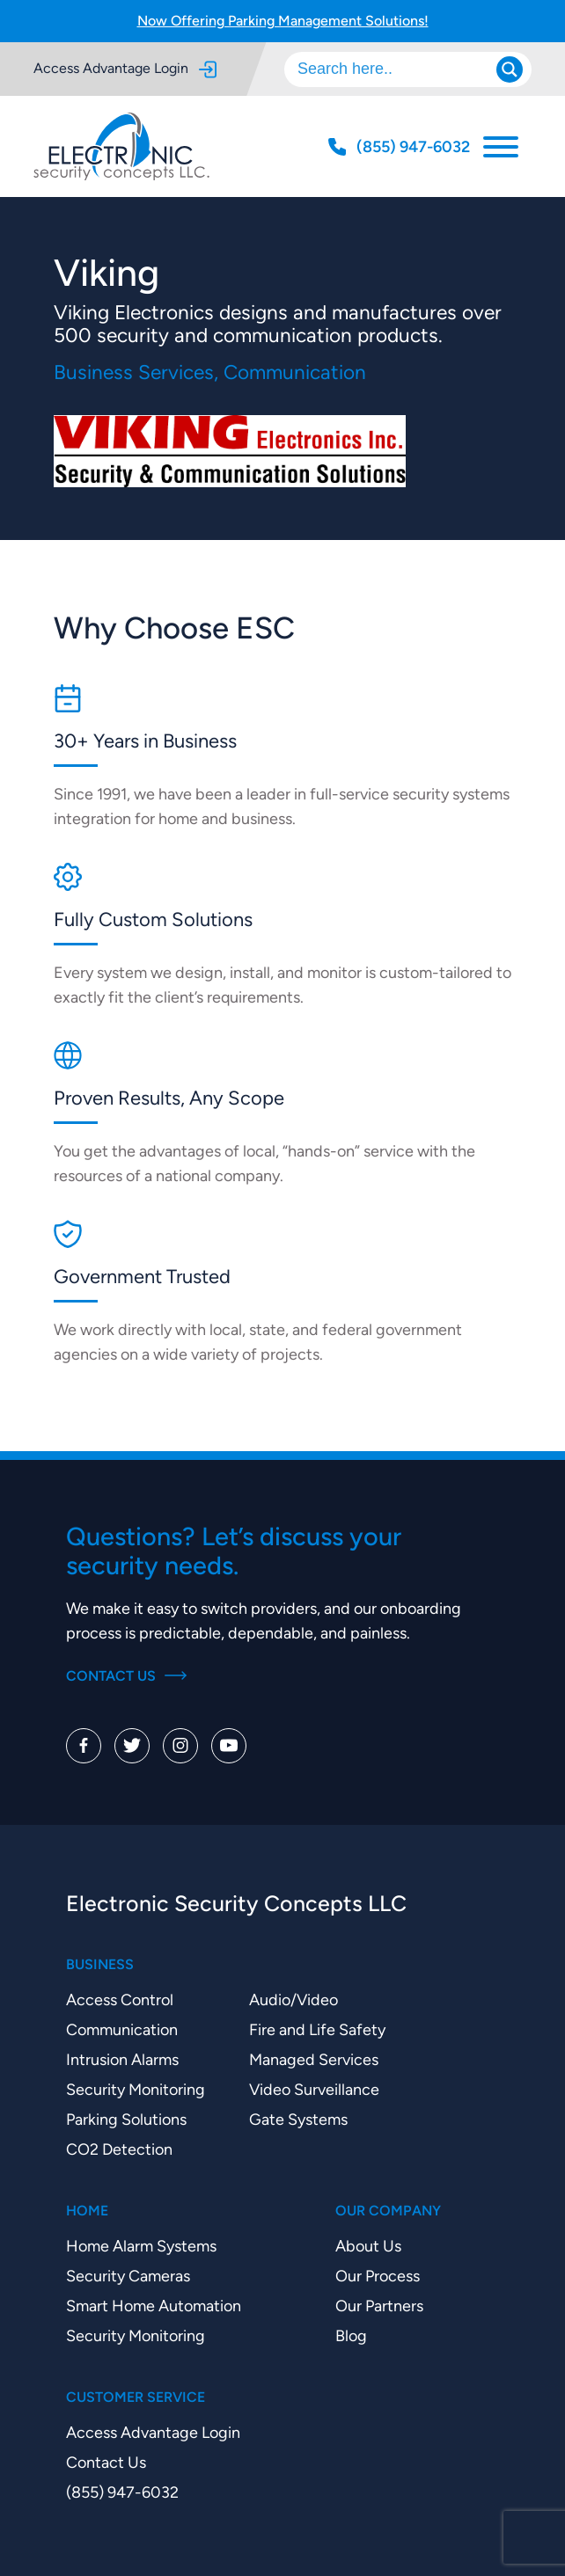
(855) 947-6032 (122, 2492)
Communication (122, 2029)
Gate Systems (298, 2119)
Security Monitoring (135, 2089)
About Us (368, 2246)
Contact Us (126, 1675)
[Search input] (399, 69)
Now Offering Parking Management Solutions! (283, 20)
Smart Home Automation (153, 2305)
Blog (351, 2335)
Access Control (119, 1999)
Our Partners (379, 2305)
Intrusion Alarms (122, 2059)
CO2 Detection (119, 2149)
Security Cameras (128, 2275)
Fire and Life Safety (317, 2029)
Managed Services (313, 2059)
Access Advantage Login (124, 69)
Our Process (377, 2275)
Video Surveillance (314, 2089)
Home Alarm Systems (141, 2246)
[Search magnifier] (509, 69)
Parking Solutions (126, 2119)
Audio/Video (293, 1999)
